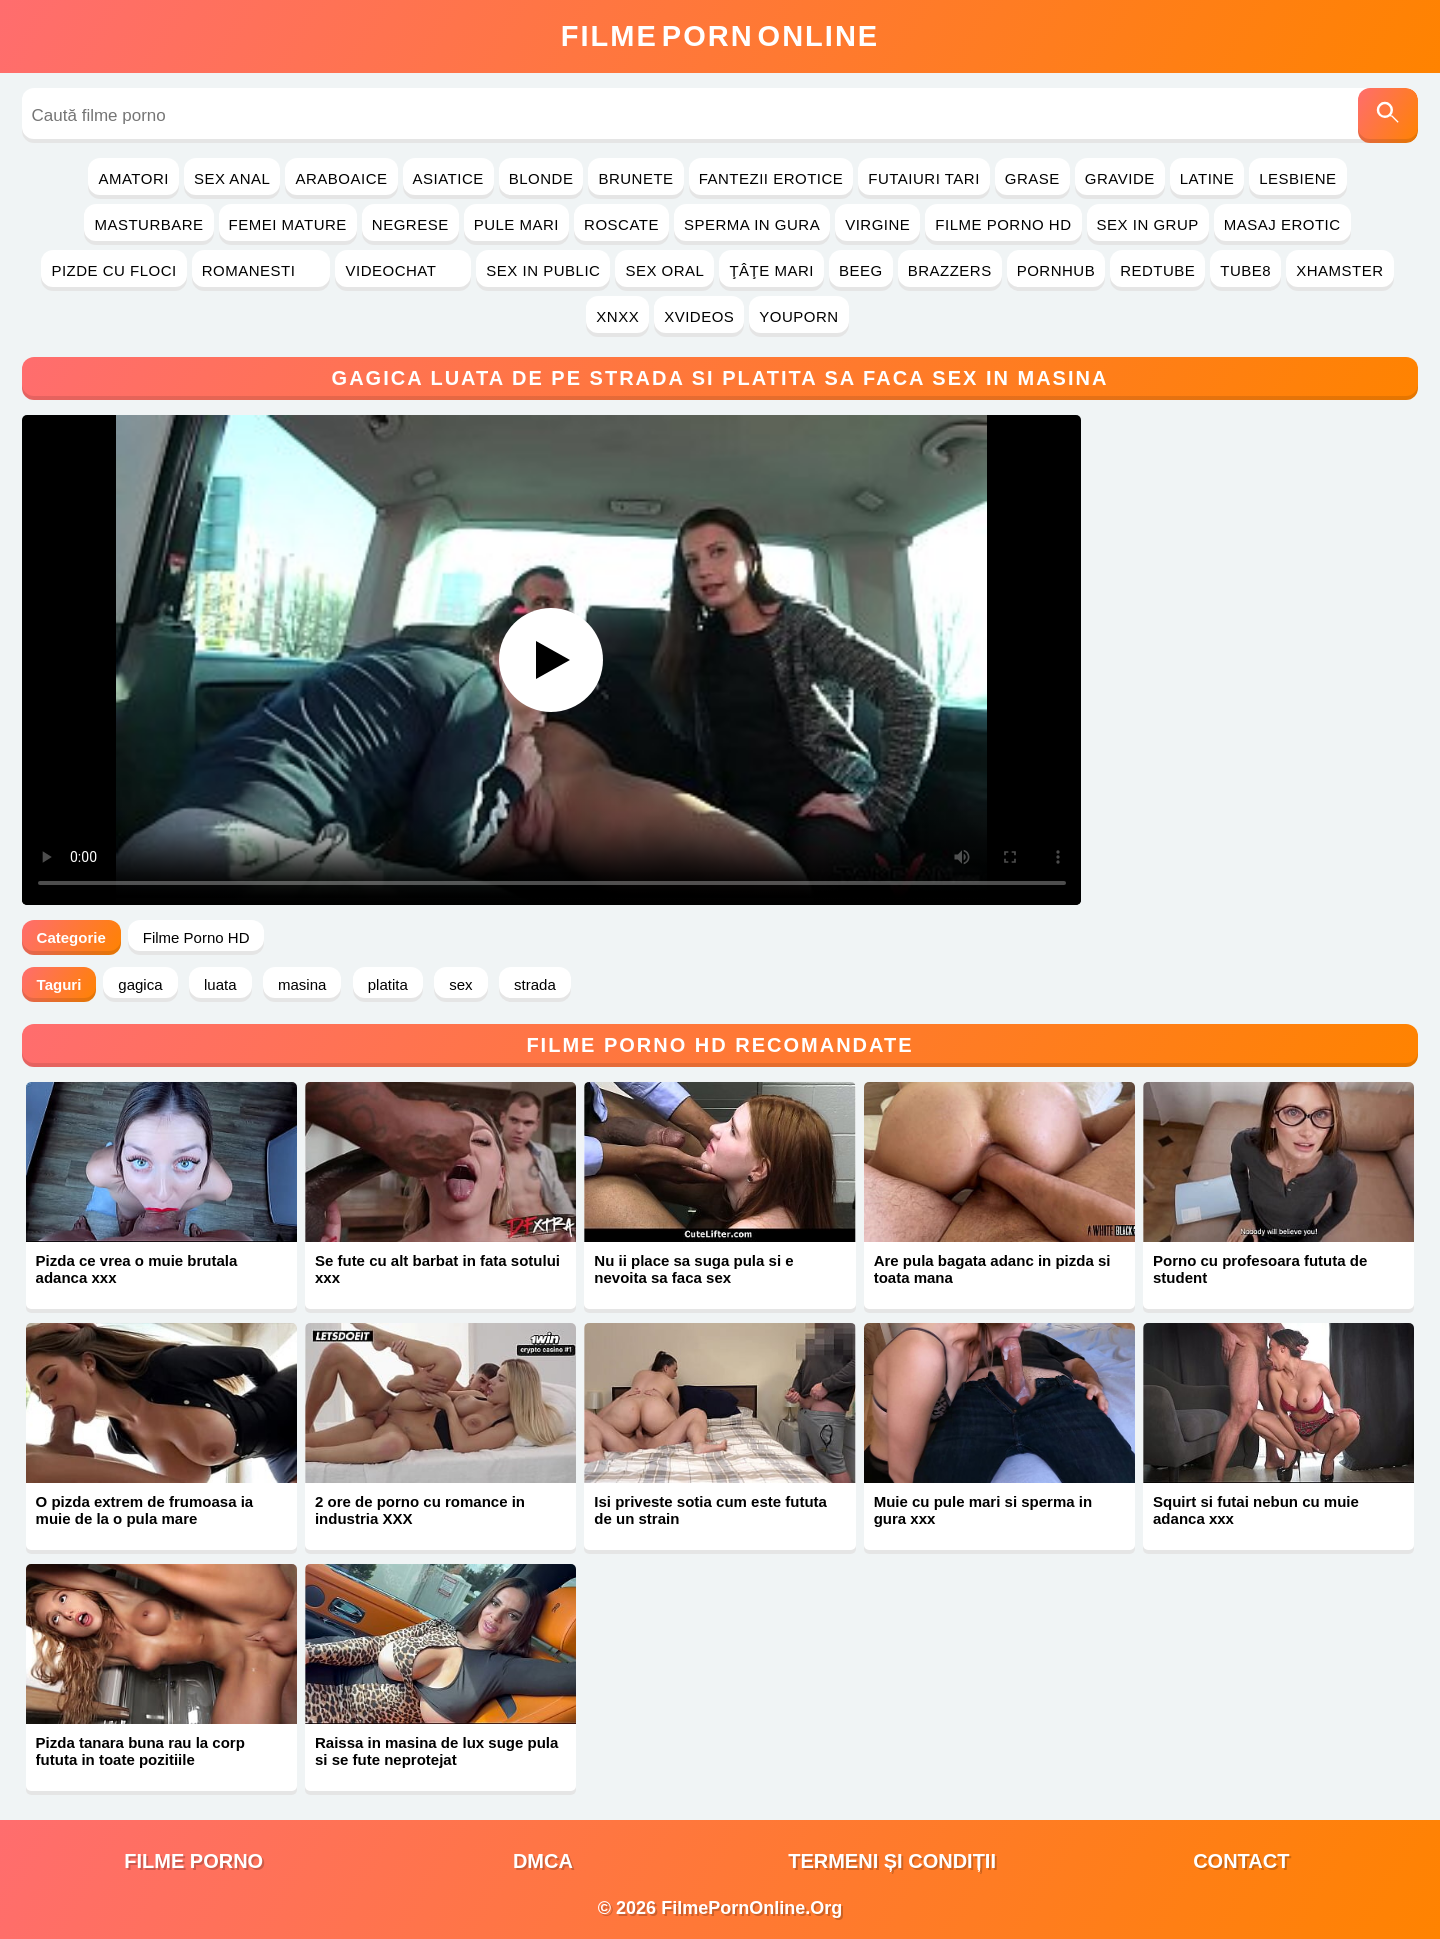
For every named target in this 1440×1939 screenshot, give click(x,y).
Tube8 (1245, 270)
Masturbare (148, 224)
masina (302, 984)
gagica (140, 984)
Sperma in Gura (752, 224)
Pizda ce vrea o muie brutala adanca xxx (137, 1269)
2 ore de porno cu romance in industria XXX (420, 1510)
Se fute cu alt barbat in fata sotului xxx (437, 1269)
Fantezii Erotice (771, 178)
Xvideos (699, 316)
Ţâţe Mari (771, 270)
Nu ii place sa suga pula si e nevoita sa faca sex (693, 1269)
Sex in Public (543, 270)
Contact (1241, 1861)
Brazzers (950, 270)
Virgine (877, 224)
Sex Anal (232, 178)
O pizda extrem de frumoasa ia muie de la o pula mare (145, 1510)
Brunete (635, 178)
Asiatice (448, 178)
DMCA (543, 1861)
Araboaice (341, 178)
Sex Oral (664, 270)
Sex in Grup (1148, 224)
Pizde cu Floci (113, 270)
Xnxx (617, 316)
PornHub (1056, 270)
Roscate (621, 224)
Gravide (1120, 178)
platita (388, 984)
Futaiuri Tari (924, 178)
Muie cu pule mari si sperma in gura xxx (983, 1510)
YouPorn (798, 316)
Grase (1032, 178)
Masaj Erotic (1282, 224)
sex (460, 984)
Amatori (133, 178)
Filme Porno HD (1003, 224)
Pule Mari (516, 224)
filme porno (193, 1861)
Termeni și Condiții (892, 1861)
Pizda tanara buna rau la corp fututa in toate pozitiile (140, 1751)
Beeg (861, 270)
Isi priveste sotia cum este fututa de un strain (710, 1510)
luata (220, 984)
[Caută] (1388, 115)
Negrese (410, 224)
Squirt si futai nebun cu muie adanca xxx (1256, 1510)
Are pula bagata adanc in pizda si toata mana (992, 1269)
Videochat (403, 270)
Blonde (541, 178)
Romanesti (261, 270)
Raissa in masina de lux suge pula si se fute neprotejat (436, 1751)
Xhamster (1339, 270)
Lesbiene (1297, 178)
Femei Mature (288, 224)
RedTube (1157, 270)
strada (535, 984)
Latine (1207, 178)
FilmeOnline (720, 36)
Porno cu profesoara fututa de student (1260, 1269)
